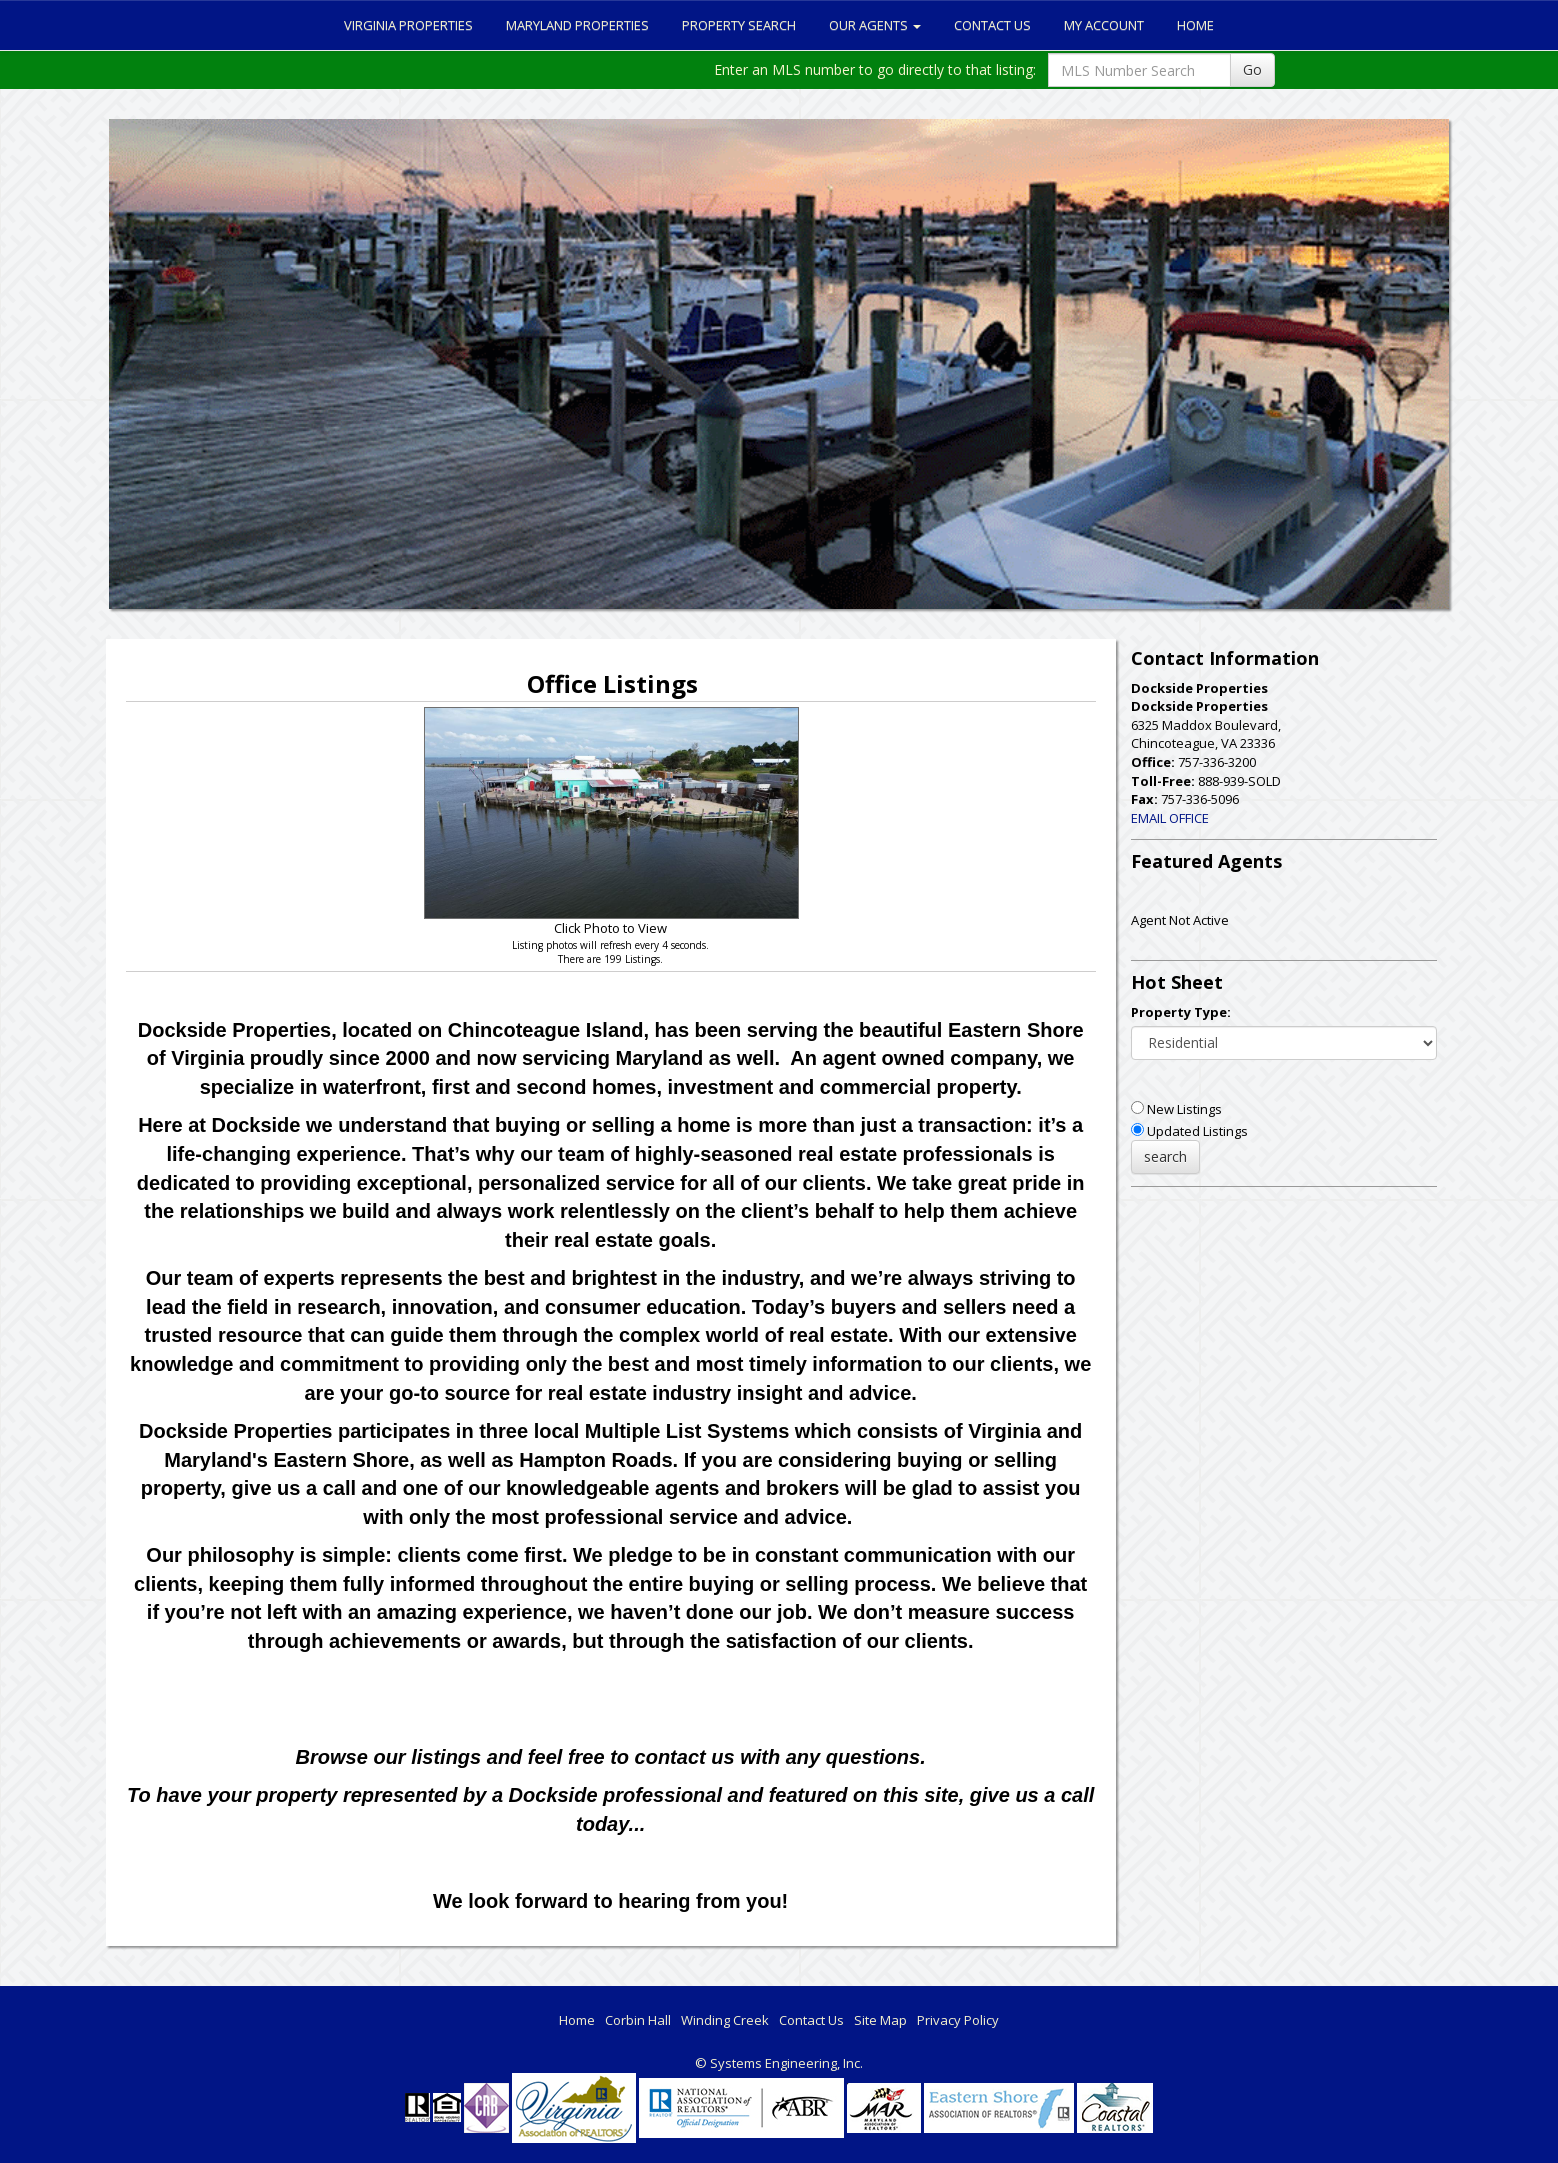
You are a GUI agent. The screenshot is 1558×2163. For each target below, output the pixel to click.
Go (1252, 69)
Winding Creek (725, 2020)
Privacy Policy (958, 2020)
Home (1195, 25)
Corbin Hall (638, 2020)
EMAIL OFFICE (1170, 818)
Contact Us (992, 25)
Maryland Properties (577, 25)
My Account (1104, 25)
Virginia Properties (408, 25)
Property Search (739, 25)
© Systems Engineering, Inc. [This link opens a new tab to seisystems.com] (779, 2063)
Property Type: (1181, 1012)
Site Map (880, 2020)
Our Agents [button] (875, 25)
